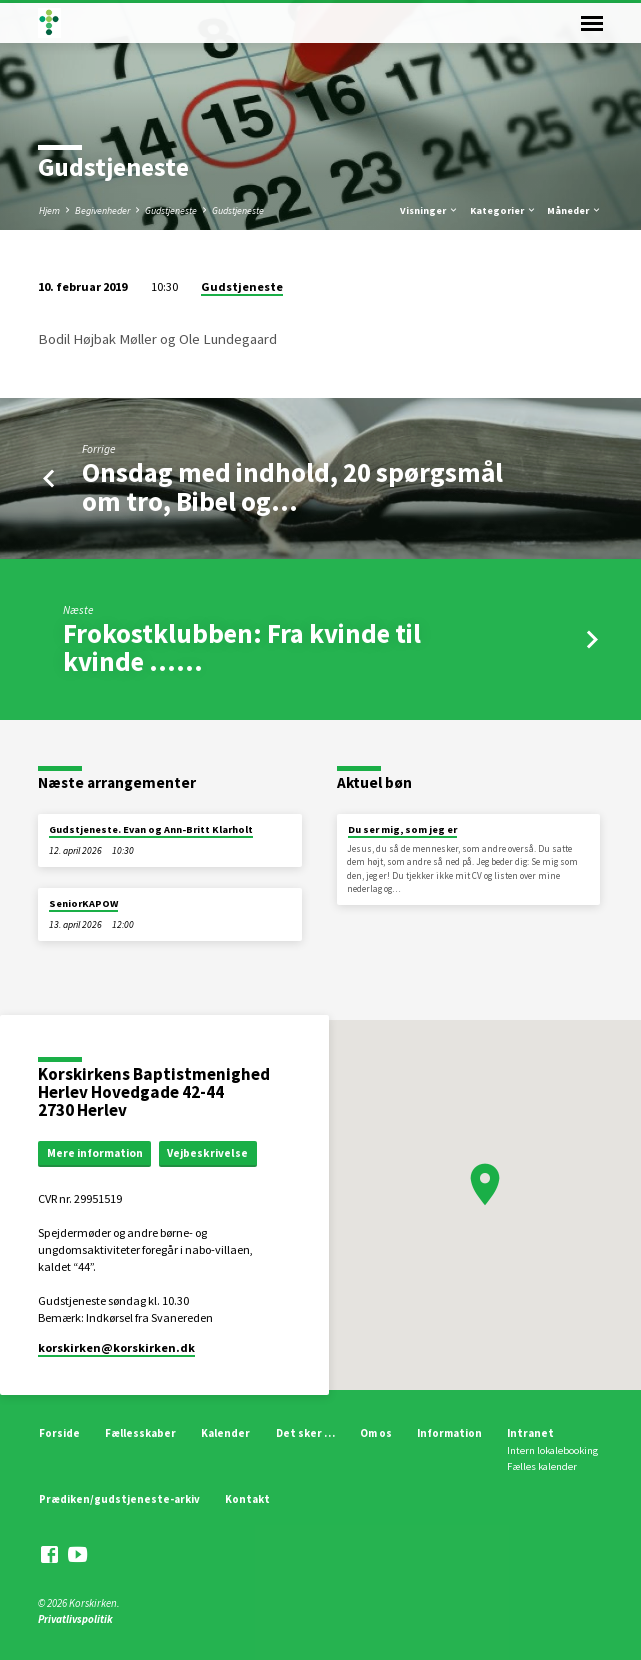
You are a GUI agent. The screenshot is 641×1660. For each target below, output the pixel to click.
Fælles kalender (542, 1466)
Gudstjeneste (171, 210)
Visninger (429, 210)
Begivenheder (102, 210)
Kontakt (247, 1499)
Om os (376, 1433)
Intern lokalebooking (552, 1450)
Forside (59, 1433)
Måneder (574, 210)
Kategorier (503, 210)
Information (449, 1433)
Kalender (225, 1433)
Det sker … (305, 1433)
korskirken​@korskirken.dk (116, 1347)
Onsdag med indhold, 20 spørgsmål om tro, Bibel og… (292, 486)
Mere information (95, 1153)
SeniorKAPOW (83, 903)
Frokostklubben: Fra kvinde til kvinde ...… (242, 647)
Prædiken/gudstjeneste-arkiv (119, 1499)
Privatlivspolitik (75, 1619)
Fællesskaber (140, 1433)
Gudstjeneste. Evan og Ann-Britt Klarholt (151, 829)
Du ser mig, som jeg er (402, 829)
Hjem (49, 210)
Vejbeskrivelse (207, 1153)
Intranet (530, 1433)
